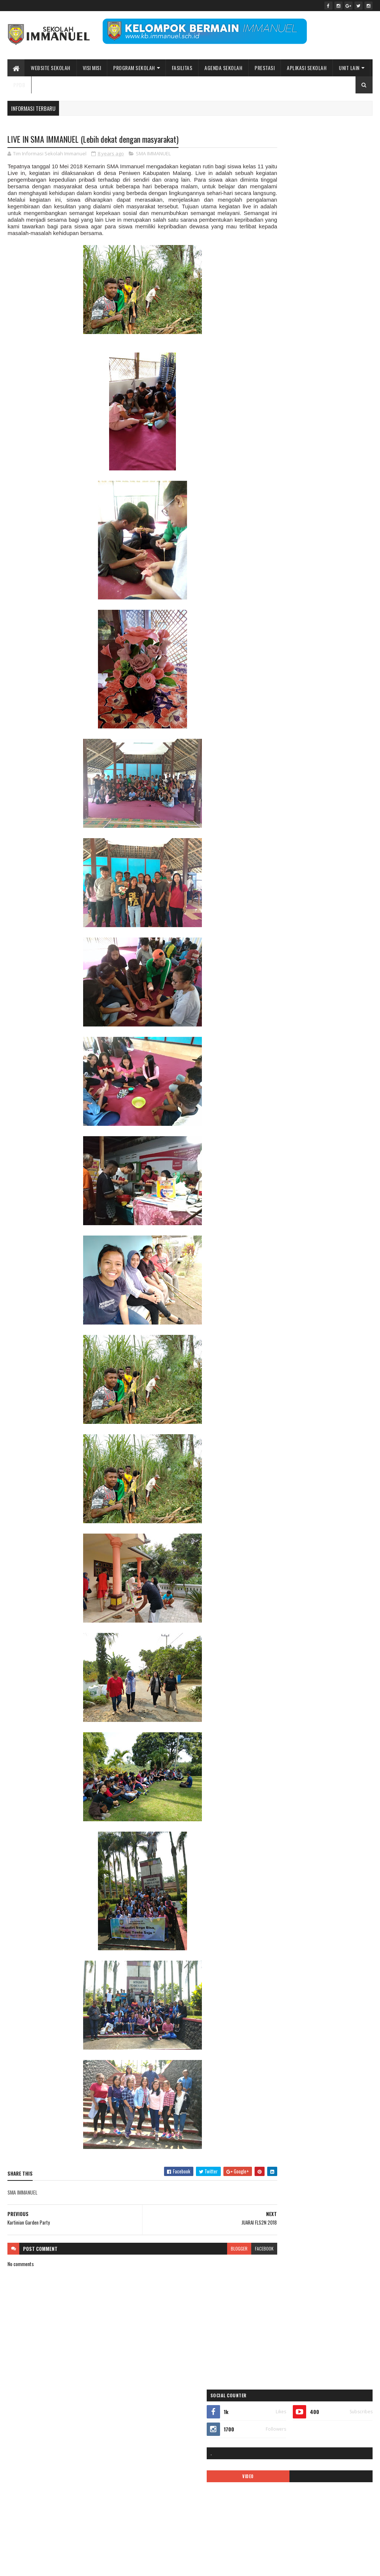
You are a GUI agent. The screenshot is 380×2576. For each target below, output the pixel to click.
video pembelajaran (304, 666)
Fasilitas (182, 68)
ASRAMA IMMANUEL (284, 446)
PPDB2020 (318, 601)
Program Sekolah (134, 68)
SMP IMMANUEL (280, 653)
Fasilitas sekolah (319, 472)
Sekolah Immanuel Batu (301, 379)
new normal (333, 549)
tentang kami (315, 653)
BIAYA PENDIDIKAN (326, 446)
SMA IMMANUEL (153, 154)
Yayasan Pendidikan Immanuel (294, 679)
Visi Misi (92, 68)
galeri (348, 472)
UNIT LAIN (349, 68)
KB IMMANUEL (344, 523)
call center (276, 459)
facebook (238, 2255)
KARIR (317, 523)
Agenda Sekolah (223, 68)
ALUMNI (332, 420)
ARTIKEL (316, 433)
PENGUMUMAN (341, 575)
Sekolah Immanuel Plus (288, 640)
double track (331, 459)
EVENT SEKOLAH (281, 472)
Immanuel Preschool (341, 485)
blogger (212, 2255)
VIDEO (290, 219)
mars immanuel (281, 549)
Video (272, 666)
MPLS (309, 549)
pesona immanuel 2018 (288, 588)
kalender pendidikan (285, 523)
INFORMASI (329, 498)
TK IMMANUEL (348, 653)
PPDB (19, 85)
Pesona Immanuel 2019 (339, 588)
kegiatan (274, 536)
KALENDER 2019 (281, 510)
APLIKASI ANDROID (283, 433)
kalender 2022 (317, 510)
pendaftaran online (284, 562)
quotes (337, 614)
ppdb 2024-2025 (283, 601)
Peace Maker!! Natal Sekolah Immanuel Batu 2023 (313, 2431)
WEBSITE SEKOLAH (51, 68)
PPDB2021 (348, 601)
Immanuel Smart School (288, 498)
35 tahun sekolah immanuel (291, 420)
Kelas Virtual (302, 536)
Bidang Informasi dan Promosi (121, 2566)
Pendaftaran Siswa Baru (331, 562)
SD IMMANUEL (306, 627)
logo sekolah (334, 536)
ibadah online (301, 485)
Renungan (276, 627)
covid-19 (302, 459)
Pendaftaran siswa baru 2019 (293, 575)
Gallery (273, 485)
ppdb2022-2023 (282, 614)
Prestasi (265, 68)
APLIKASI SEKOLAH (307, 68)
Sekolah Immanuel (45, 2566)
